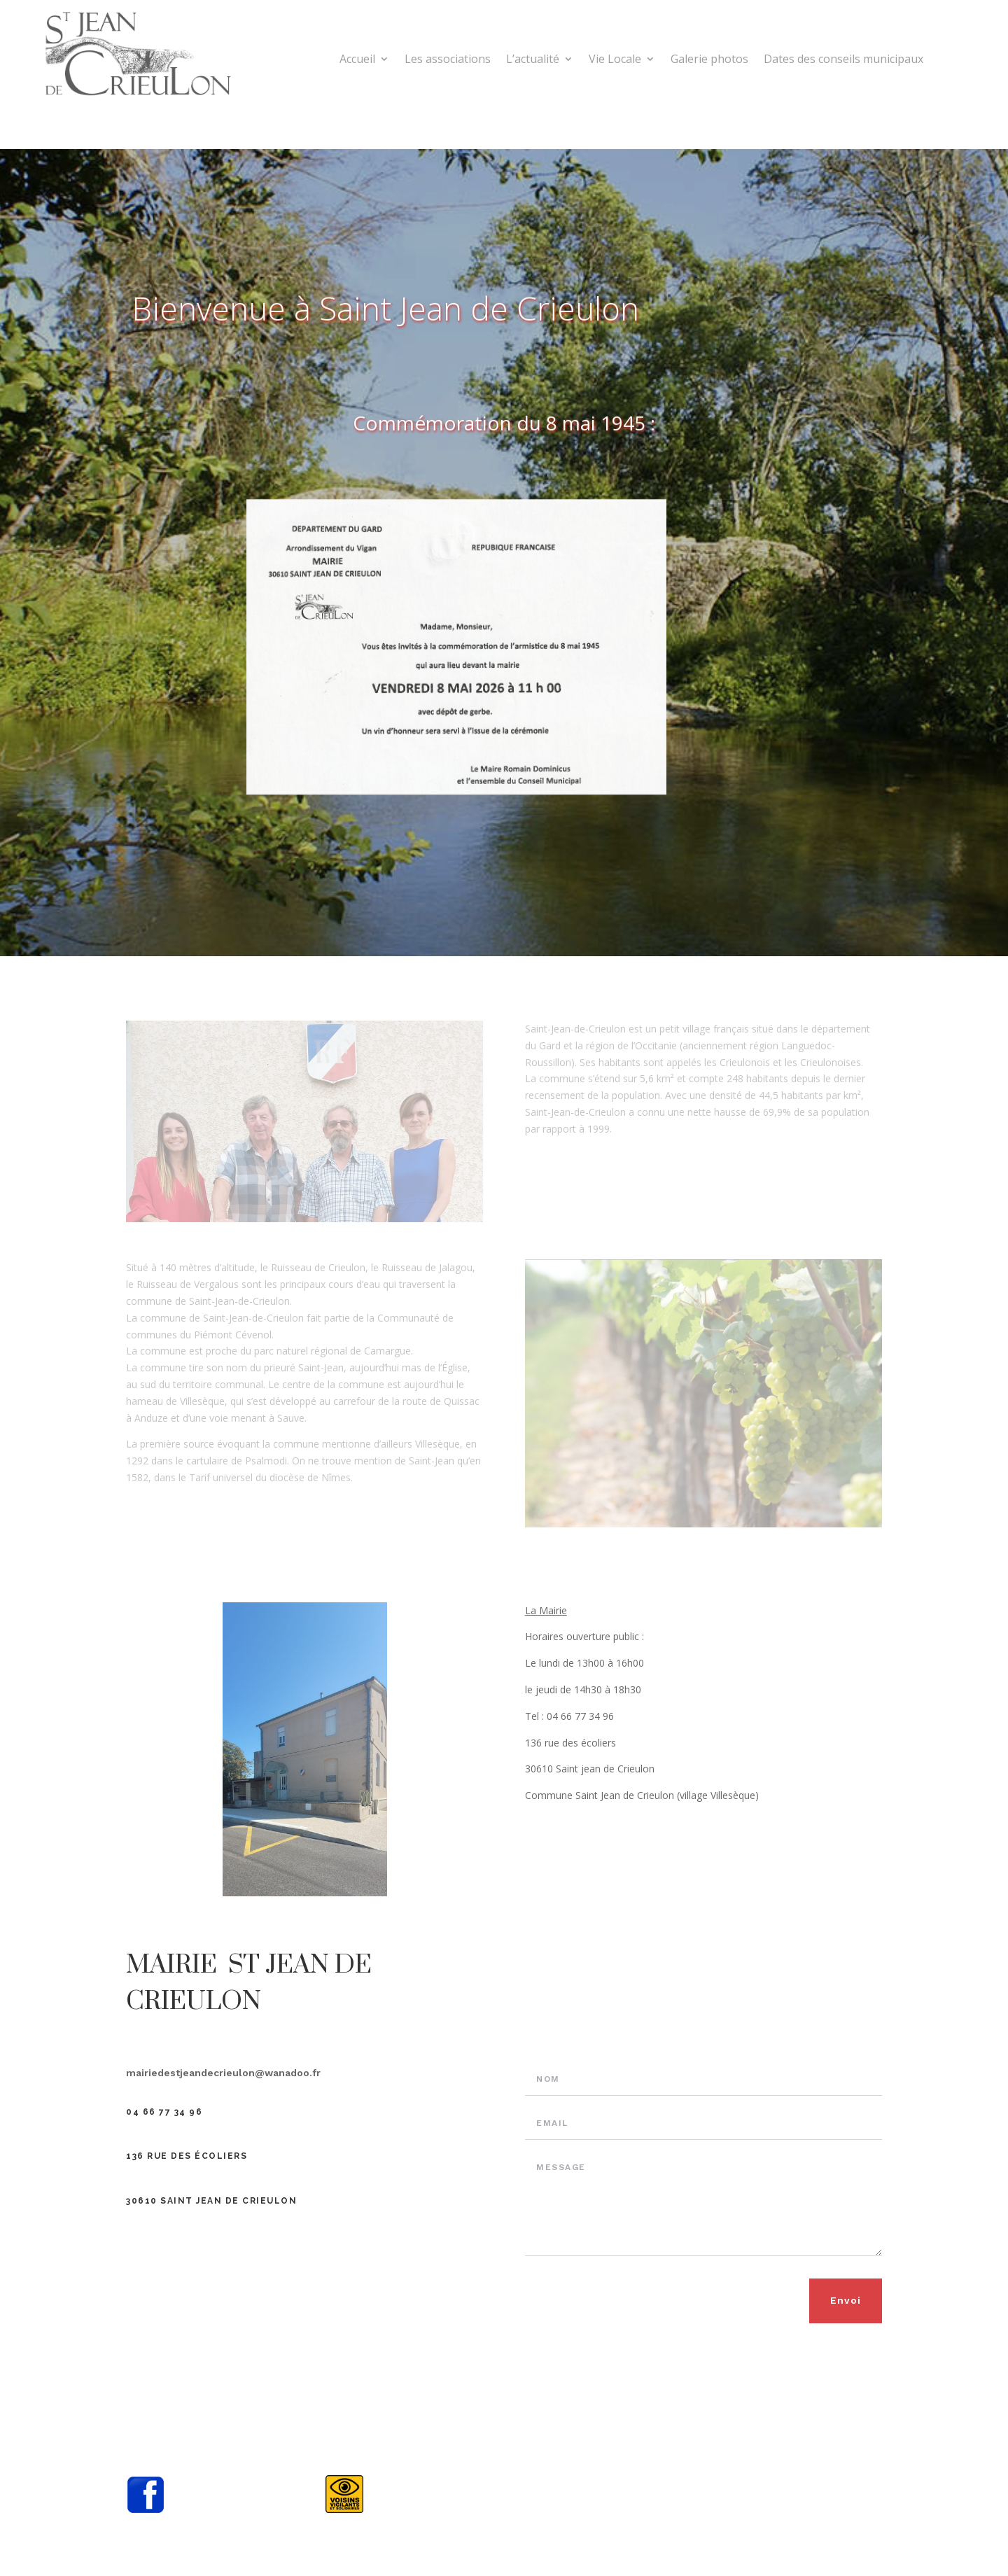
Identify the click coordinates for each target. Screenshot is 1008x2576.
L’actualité (532, 60)
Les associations (448, 60)
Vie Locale (615, 60)
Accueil (357, 60)
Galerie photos (709, 60)
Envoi (845, 2300)
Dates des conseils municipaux (843, 60)
